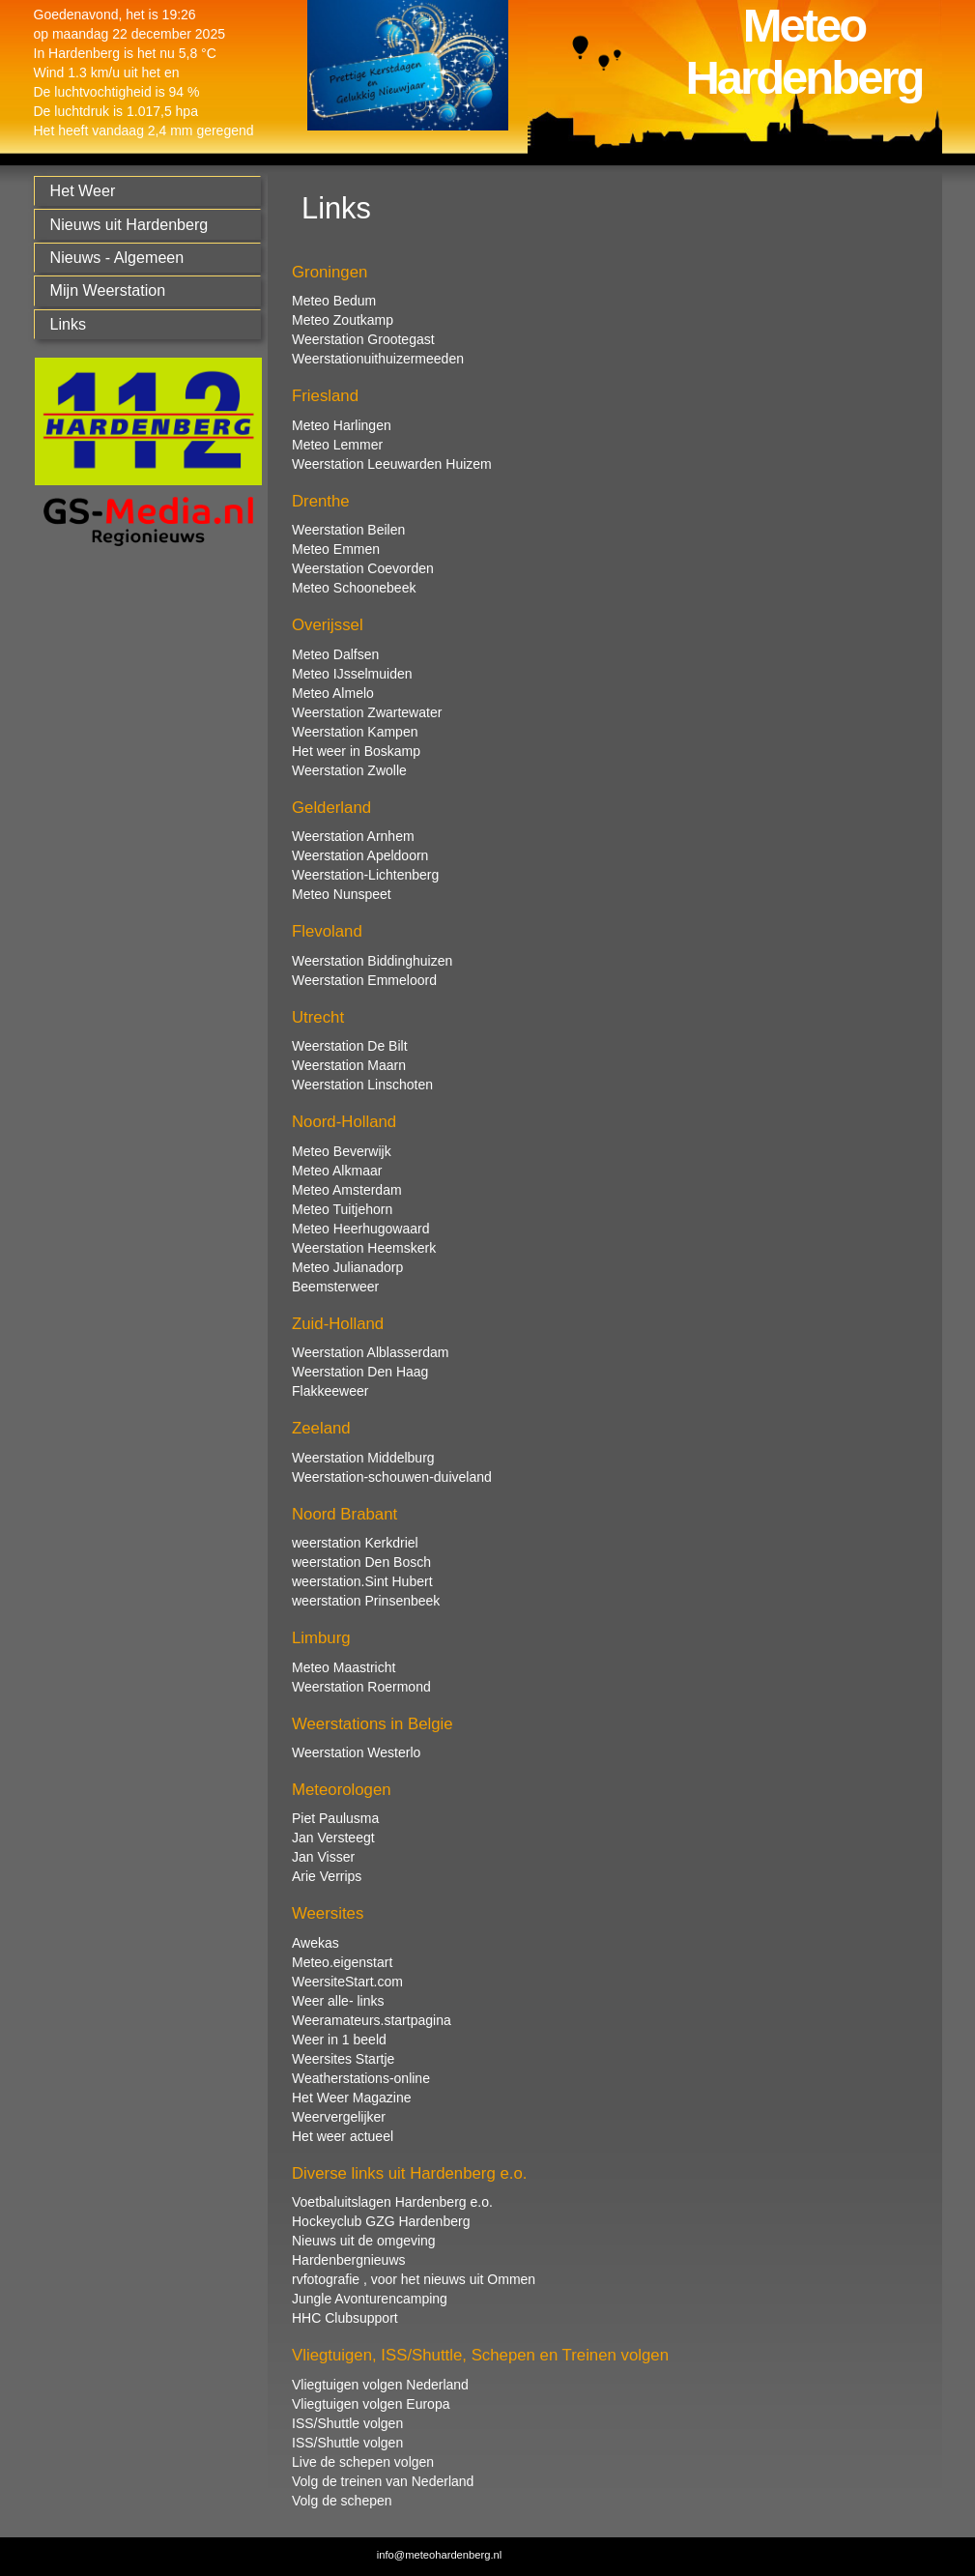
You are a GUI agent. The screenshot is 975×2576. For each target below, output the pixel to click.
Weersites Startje (343, 2059)
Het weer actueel (342, 2136)
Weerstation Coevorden (363, 568)
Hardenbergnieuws (349, 2260)
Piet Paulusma (335, 1818)
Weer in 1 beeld (339, 2039)
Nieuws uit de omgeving (364, 2240)
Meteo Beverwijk (341, 1151)
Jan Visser (323, 1857)
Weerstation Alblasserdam (370, 1352)
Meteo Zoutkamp (342, 320)
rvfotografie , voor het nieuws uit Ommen (413, 2279)
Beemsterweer (335, 1286)
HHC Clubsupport (345, 2318)
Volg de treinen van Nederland (382, 2481)
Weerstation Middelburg (363, 1457)
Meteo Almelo (333, 693)
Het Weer (83, 190)
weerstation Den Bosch (361, 1562)
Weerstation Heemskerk (364, 1248)
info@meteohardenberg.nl (439, 2555)
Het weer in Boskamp (356, 751)
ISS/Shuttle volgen (347, 2423)
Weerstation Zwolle (349, 770)
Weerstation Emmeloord (364, 980)
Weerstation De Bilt (350, 1046)
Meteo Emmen (336, 549)
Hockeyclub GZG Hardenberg (381, 2221)
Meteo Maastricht (343, 1667)
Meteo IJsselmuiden (352, 673)
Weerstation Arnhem (353, 836)
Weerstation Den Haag (360, 1371)
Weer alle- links (338, 2001)
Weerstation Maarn (349, 1065)
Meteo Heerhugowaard (360, 1228)
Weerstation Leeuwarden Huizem (392, 464)
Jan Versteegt (333, 1837)
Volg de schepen (342, 2500)
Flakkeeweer (330, 1391)
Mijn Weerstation (108, 290)
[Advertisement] (143, 867)
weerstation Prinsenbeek (366, 1600)
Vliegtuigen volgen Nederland (380, 2384)
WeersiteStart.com (347, 1981)
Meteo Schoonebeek (354, 587)
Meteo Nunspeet (341, 894)
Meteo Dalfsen (335, 654)
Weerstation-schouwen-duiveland (392, 1477)
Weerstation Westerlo (356, 1752)
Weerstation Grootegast (363, 339)
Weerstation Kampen (354, 731)
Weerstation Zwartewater (367, 712)
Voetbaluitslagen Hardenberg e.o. (392, 2202)
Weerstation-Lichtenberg (365, 875)
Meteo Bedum (334, 300)
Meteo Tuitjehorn (342, 1209)
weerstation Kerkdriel (355, 1542)
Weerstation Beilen (348, 529)
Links (68, 324)
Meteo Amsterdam (347, 1190)
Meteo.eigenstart (342, 1962)
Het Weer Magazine (351, 2097)
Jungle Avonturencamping (369, 2298)
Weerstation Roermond (361, 1686)
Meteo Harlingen (341, 425)
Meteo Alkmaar (337, 1170)
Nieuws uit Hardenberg (129, 224)
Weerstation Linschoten (362, 1084)
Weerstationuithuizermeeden (378, 358)
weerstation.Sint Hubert (362, 1581)
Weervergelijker (339, 2117)
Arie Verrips (326, 1876)
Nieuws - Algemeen (117, 257)
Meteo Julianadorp (347, 1267)
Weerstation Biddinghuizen (372, 961)
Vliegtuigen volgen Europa (370, 2404)
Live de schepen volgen (363, 2462)
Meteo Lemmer (337, 444)
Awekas (315, 1943)
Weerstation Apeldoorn (360, 855)
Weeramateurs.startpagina (371, 2020)
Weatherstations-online (361, 2078)
